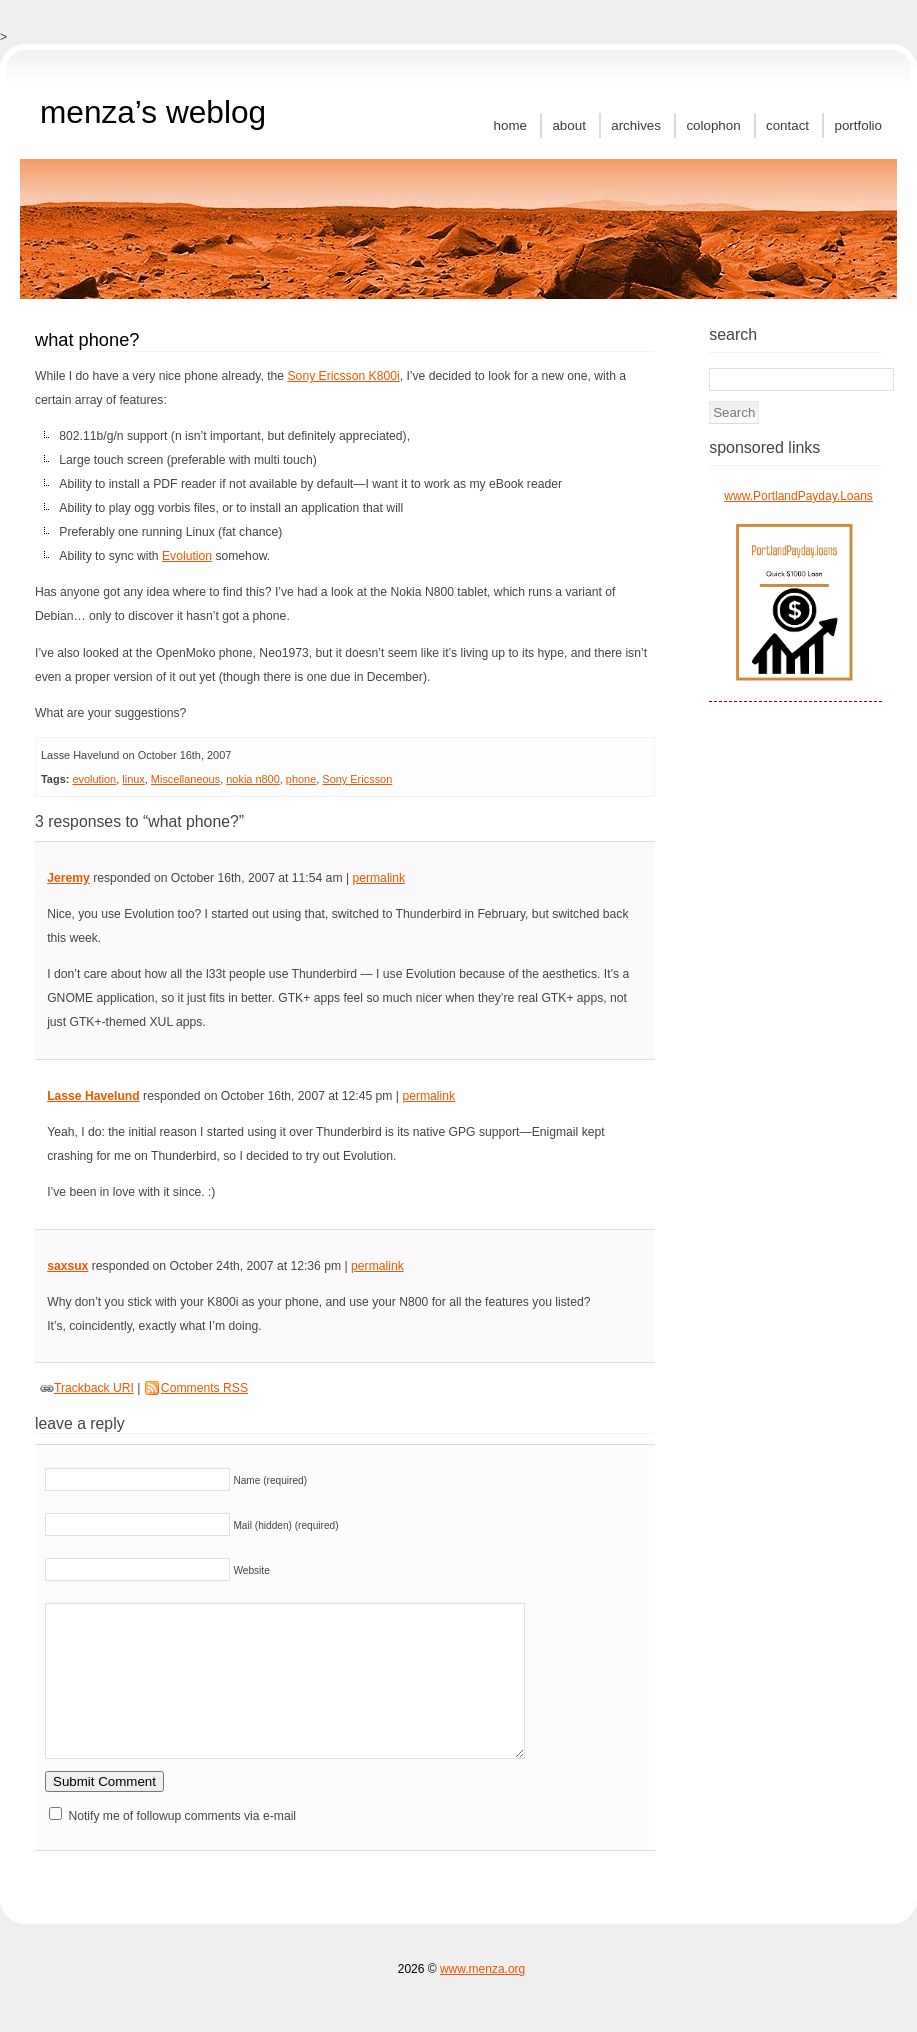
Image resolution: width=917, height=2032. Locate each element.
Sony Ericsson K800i (344, 376)
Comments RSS (204, 1388)
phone (301, 779)
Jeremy (68, 878)
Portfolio (858, 125)
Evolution (187, 556)
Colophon (713, 125)
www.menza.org (482, 1969)
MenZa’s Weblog (153, 112)
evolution (94, 779)
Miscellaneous (185, 779)
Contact (787, 125)
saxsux (67, 1266)
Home (510, 125)
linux (133, 779)
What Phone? (87, 339)
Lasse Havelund (93, 1096)
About (568, 125)
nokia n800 (253, 779)
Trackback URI (94, 1388)
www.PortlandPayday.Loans (798, 496)
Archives (636, 125)
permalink (378, 878)
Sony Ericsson (357, 779)
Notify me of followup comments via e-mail (182, 1816)
